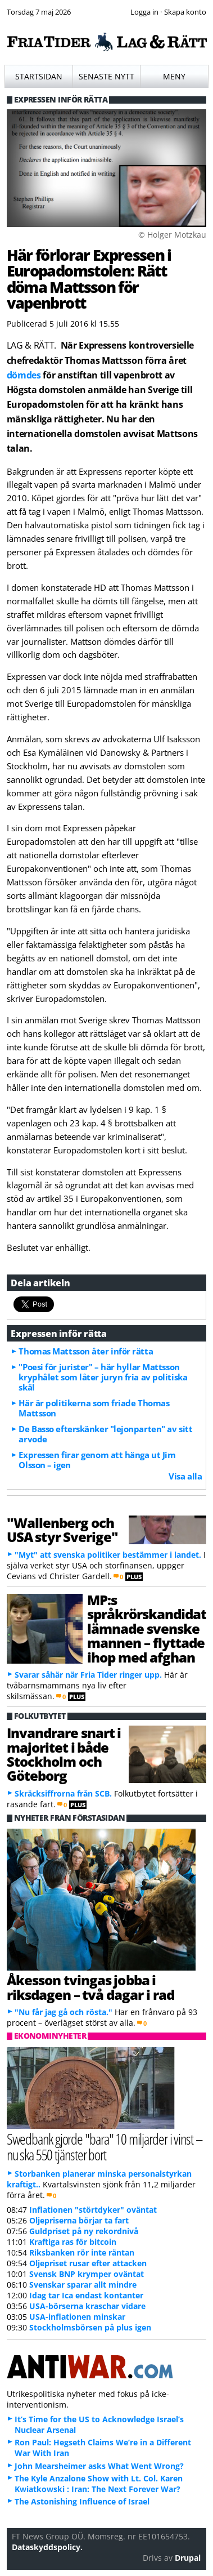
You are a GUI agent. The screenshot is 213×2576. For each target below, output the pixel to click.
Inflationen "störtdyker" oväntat (93, 2209)
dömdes (24, 375)
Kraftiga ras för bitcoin (72, 2241)
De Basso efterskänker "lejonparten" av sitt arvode (105, 1434)
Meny (174, 76)
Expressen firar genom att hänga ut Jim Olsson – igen (97, 1459)
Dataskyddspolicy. (47, 2547)
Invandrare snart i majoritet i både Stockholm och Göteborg (64, 1754)
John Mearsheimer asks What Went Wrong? (99, 2466)
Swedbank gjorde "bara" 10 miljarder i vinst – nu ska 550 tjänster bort (105, 2146)
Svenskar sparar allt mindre (83, 2284)
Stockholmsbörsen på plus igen (90, 2327)
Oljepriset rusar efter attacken (88, 2263)
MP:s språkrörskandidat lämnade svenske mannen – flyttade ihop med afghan (146, 1628)
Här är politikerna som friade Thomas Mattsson (94, 1408)
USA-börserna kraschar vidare (87, 2306)
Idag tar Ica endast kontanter (86, 2295)
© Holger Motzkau (172, 234)
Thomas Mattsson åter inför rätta (86, 1351)
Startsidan (38, 76)
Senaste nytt (106, 76)
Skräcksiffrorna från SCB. (63, 1793)
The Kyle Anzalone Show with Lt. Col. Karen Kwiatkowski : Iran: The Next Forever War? (99, 2483)
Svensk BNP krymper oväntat (86, 2274)
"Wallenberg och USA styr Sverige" (63, 1529)
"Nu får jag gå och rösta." (63, 2012)
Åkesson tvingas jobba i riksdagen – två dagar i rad (90, 1987)
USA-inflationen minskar (77, 2316)
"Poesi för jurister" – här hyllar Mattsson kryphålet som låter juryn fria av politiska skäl (103, 1377)
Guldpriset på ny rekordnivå (83, 2231)
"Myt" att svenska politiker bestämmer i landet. (108, 1554)
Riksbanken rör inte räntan (81, 2252)
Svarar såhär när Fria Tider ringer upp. (88, 1674)
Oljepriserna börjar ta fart (79, 2220)
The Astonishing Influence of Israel (82, 2501)
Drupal (188, 2557)
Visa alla (185, 1476)
